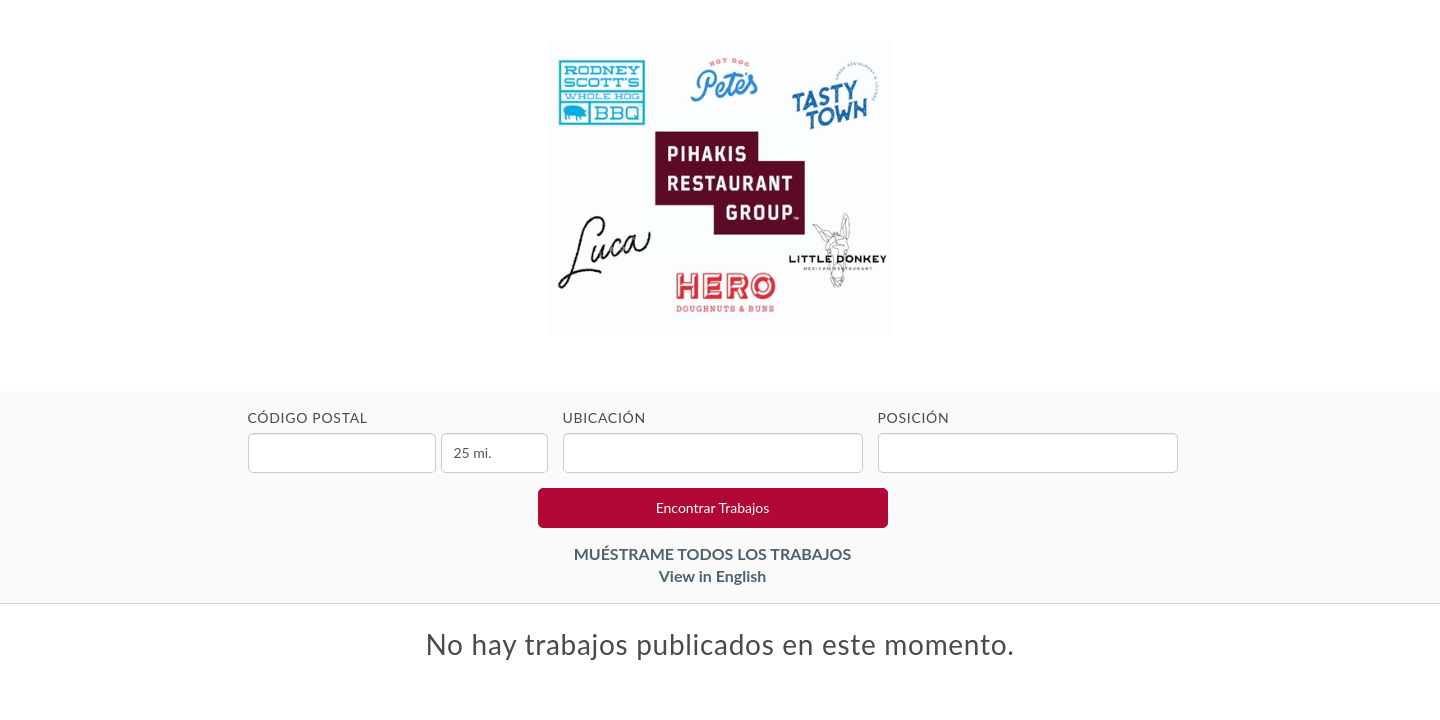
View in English (713, 575)
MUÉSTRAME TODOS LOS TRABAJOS (713, 553)
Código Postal (308, 417)
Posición (914, 417)
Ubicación (604, 417)
